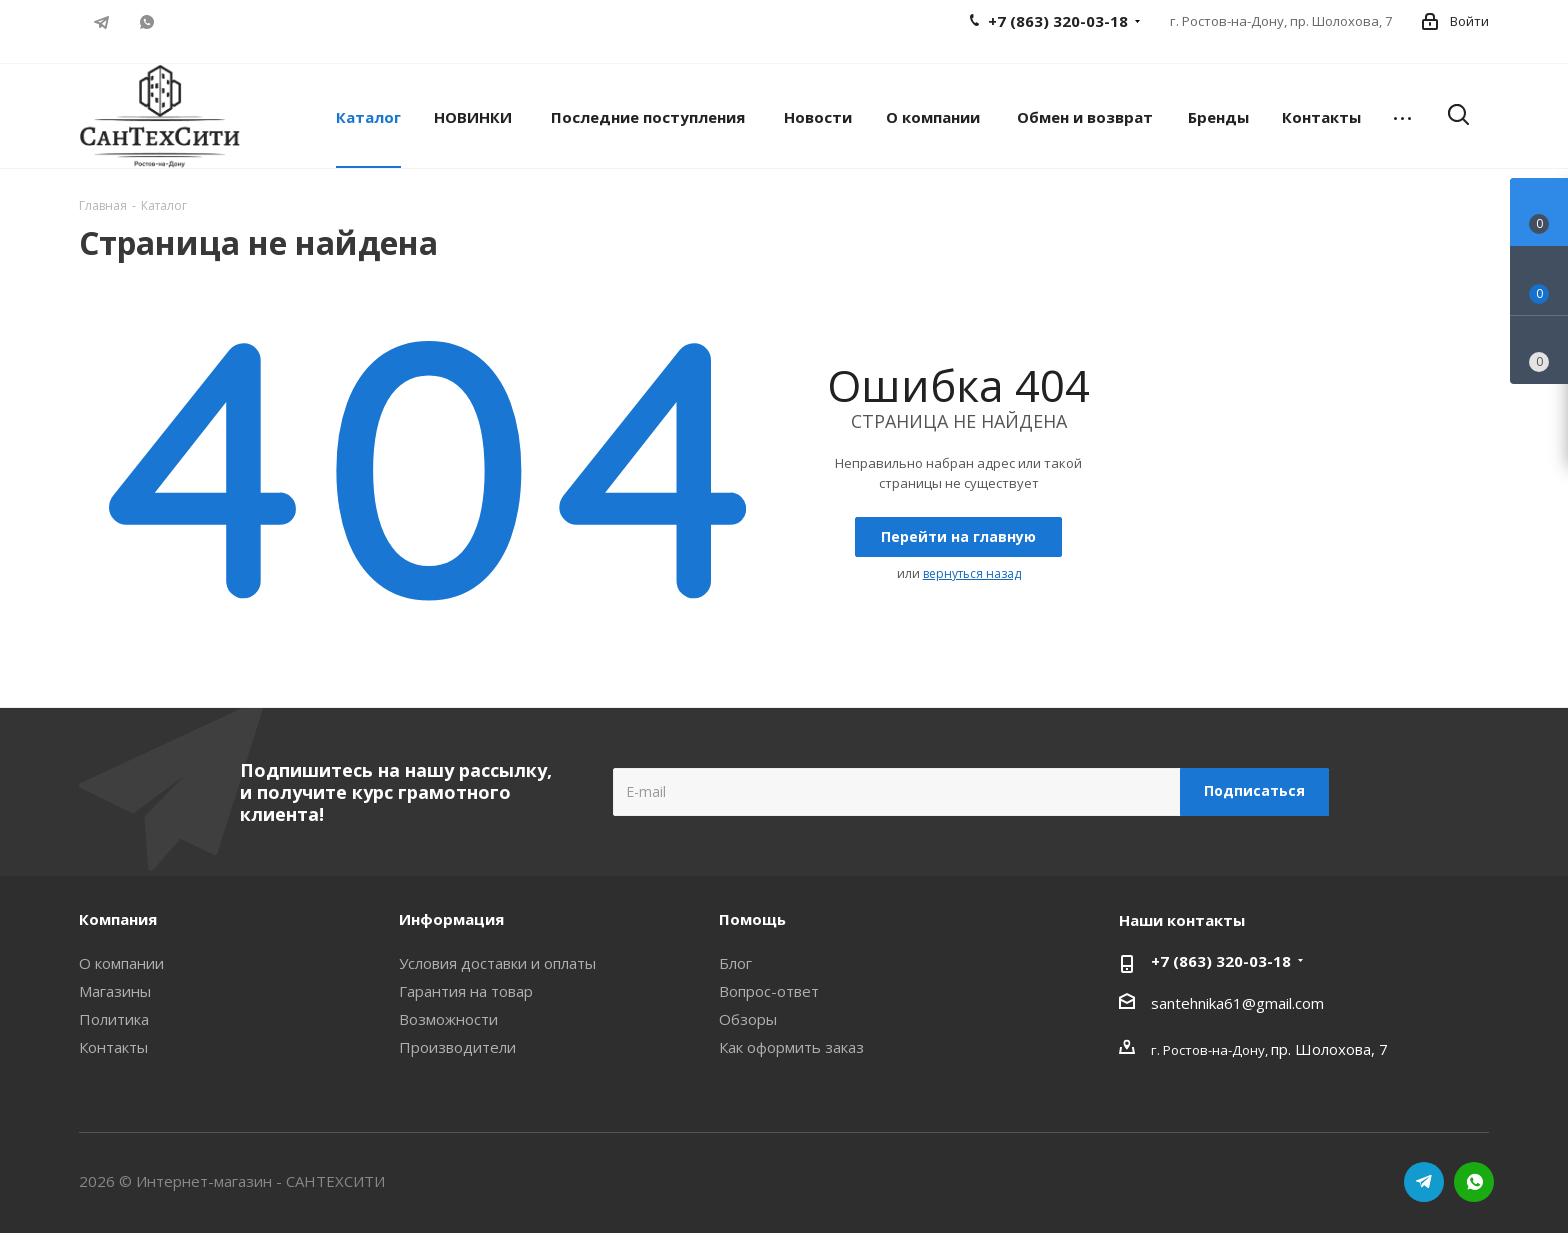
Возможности (448, 1019)
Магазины (115, 991)
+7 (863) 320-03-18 (1221, 961)
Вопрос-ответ (769, 991)
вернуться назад (972, 573)
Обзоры (748, 1019)
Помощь (752, 919)
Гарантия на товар (466, 991)
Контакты (113, 1047)
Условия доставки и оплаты (497, 963)
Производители (457, 1047)
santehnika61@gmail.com (1237, 1003)
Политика (114, 1019)
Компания (118, 919)
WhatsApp (146, 22)
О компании (121, 963)
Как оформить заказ (791, 1047)
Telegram (101, 22)
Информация (451, 919)
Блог (735, 963)
